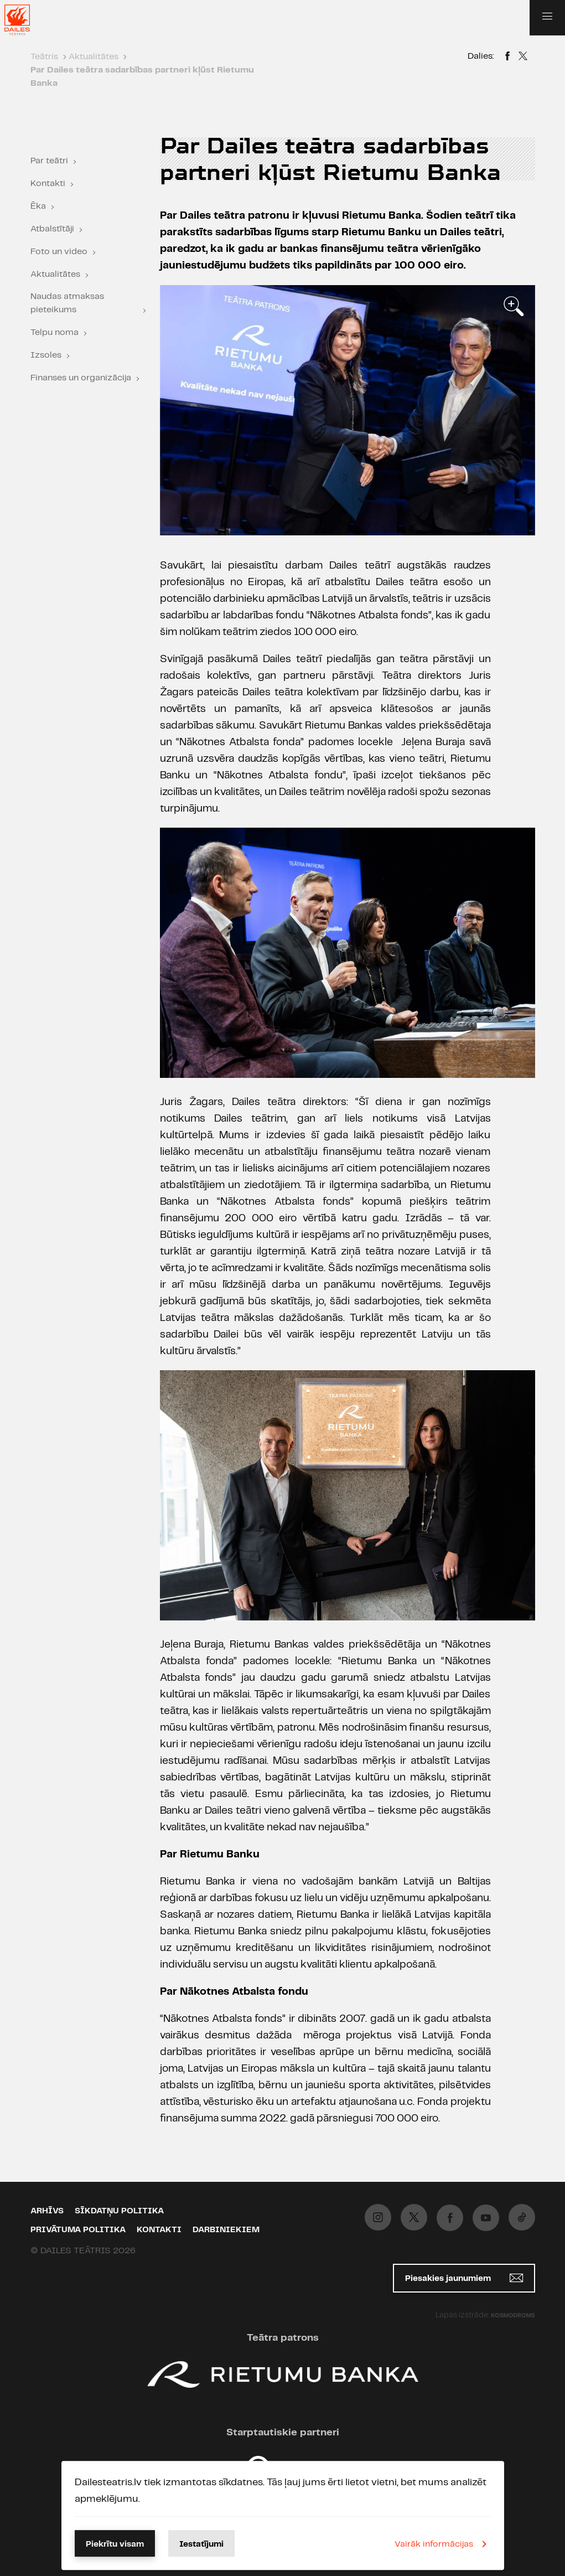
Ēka (38, 206)
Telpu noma (54, 332)
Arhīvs (47, 2211)
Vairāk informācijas (443, 2544)
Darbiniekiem (226, 2230)
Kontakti (47, 183)
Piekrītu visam (115, 2544)
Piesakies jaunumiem (464, 2278)
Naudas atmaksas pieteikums (67, 303)
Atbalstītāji (52, 229)
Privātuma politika (78, 2230)
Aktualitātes (55, 274)
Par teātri (49, 161)
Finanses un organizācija (80, 378)
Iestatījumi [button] (201, 2544)
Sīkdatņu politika (119, 2211)
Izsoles (45, 355)
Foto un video (58, 251)
